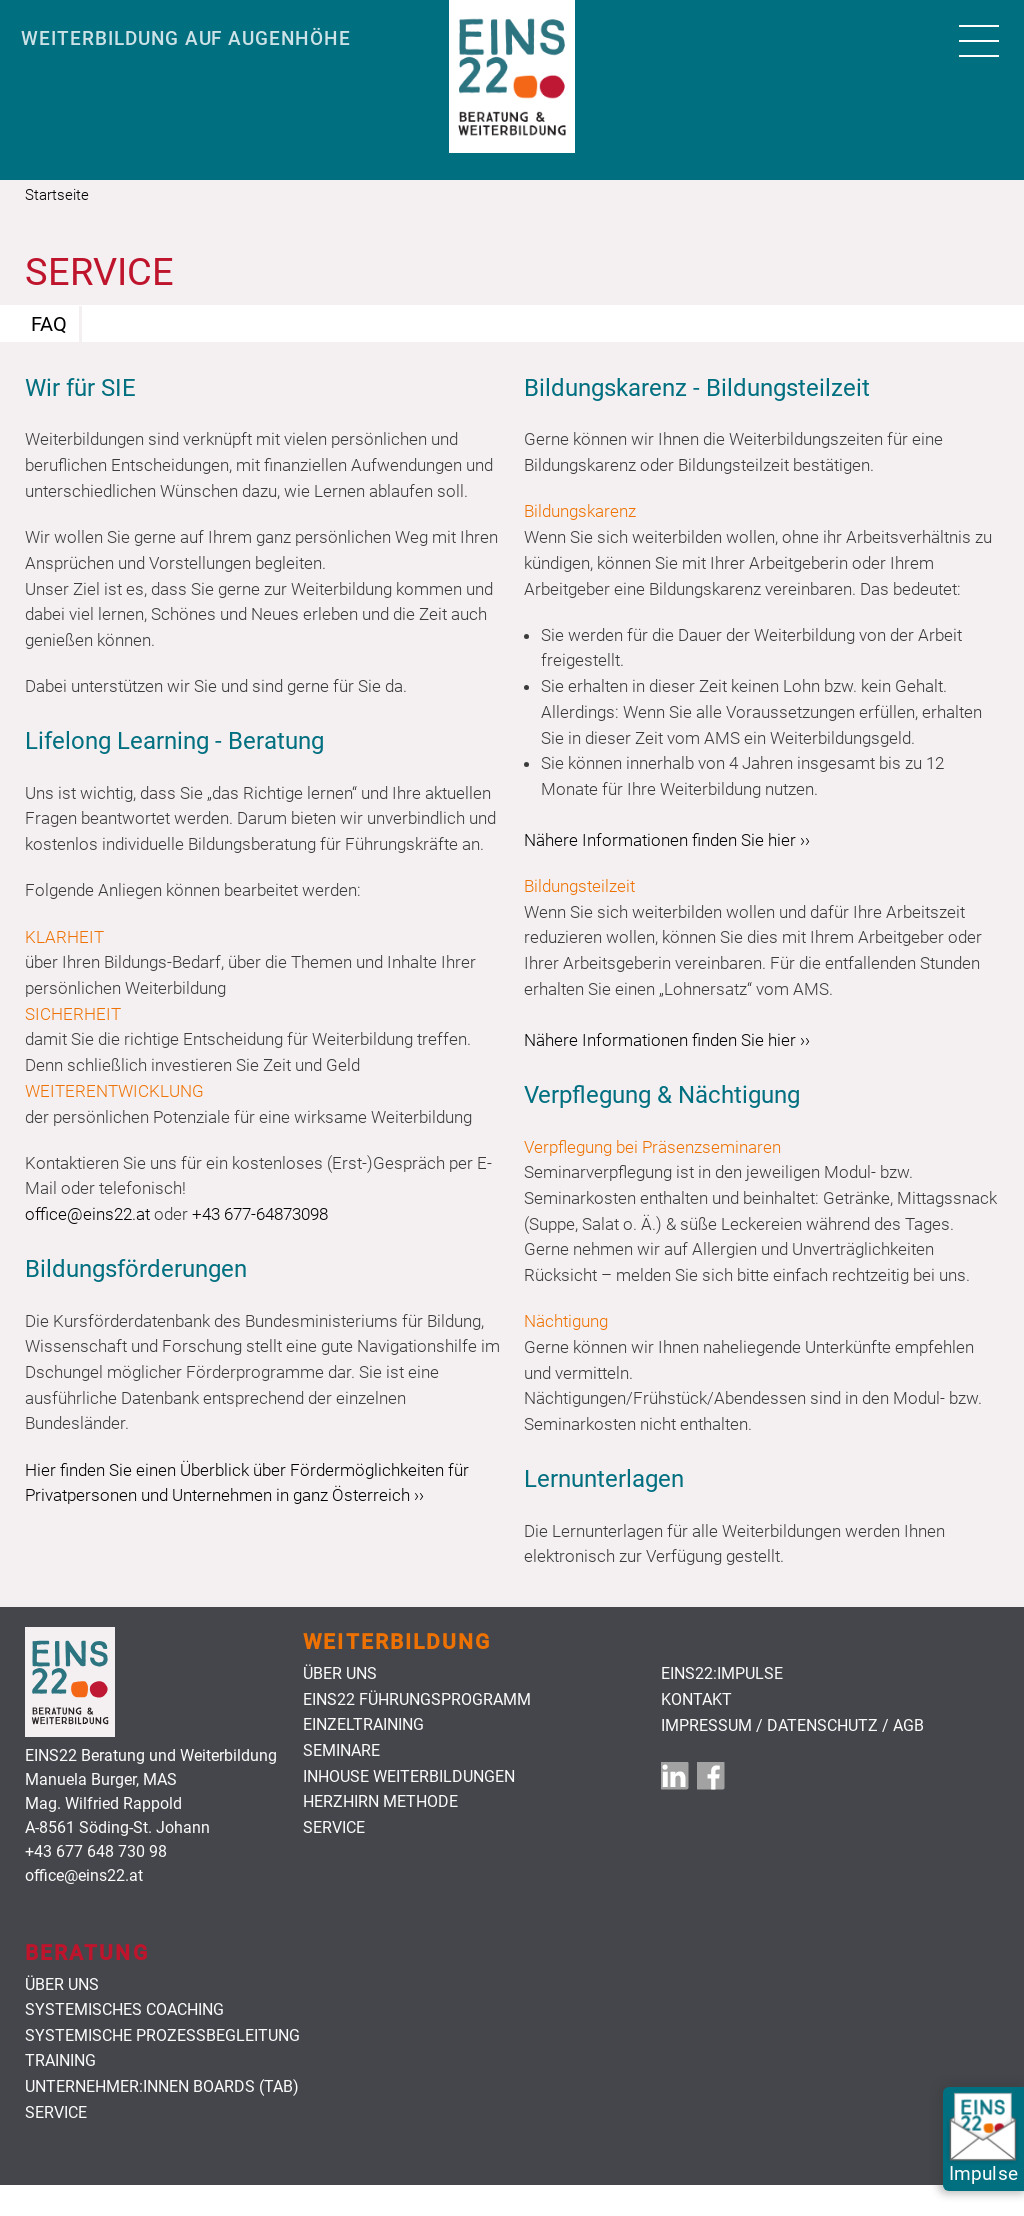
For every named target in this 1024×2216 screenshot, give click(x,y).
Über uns (340, 1674)
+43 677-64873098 (260, 1214)
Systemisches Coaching (124, 2010)
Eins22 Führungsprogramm (417, 1700)
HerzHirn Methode (380, 1802)
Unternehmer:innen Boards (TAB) (162, 2087)
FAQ (49, 324)
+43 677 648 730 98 (96, 1851)
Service (334, 1828)
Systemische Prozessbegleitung (162, 2036)
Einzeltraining (363, 1725)
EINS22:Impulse (722, 1674)
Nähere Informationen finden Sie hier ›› (667, 840)
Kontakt (696, 1700)
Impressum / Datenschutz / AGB (792, 1726)
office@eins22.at (87, 1214)
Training (60, 2061)
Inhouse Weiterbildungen (409, 1777)
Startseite (57, 195)
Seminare (341, 1751)
